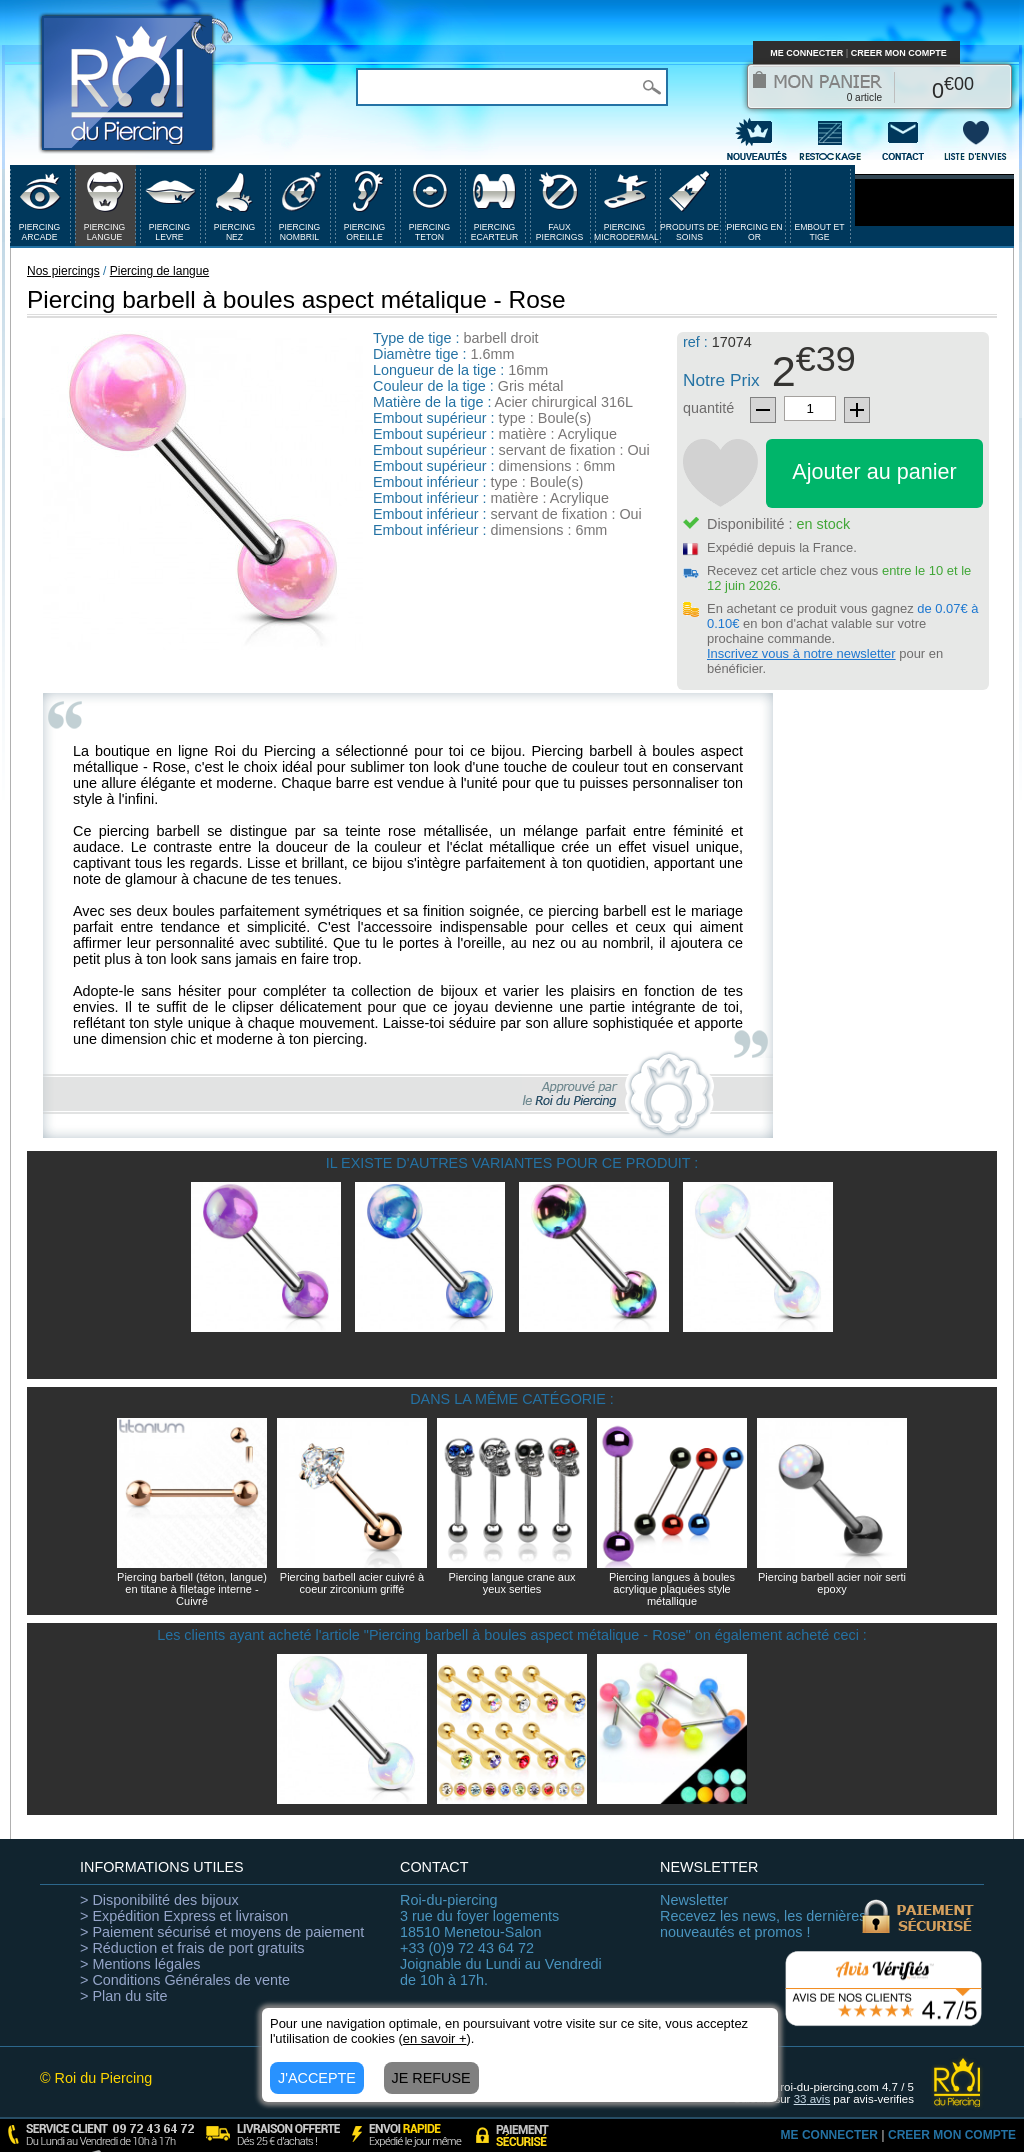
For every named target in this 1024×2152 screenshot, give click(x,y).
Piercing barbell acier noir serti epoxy (832, 1583)
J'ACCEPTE (317, 2078)
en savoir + (435, 2038)
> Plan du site (124, 1996)
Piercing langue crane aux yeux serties (511, 1583)
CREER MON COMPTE (899, 53)
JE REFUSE (431, 2078)
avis (812, 2099)
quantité (708, 408)
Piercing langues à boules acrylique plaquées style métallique (672, 1589)
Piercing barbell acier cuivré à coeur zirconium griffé (352, 1583)
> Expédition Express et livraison (184, 1916)
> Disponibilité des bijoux (159, 1900)
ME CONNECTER (806, 53)
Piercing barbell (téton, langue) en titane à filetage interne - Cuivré (192, 1589)
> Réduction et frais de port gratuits (192, 1948)
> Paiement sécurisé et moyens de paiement (222, 1932)
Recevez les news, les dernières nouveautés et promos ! (763, 1916)
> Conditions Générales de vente (185, 1980)
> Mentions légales (140, 1964)
